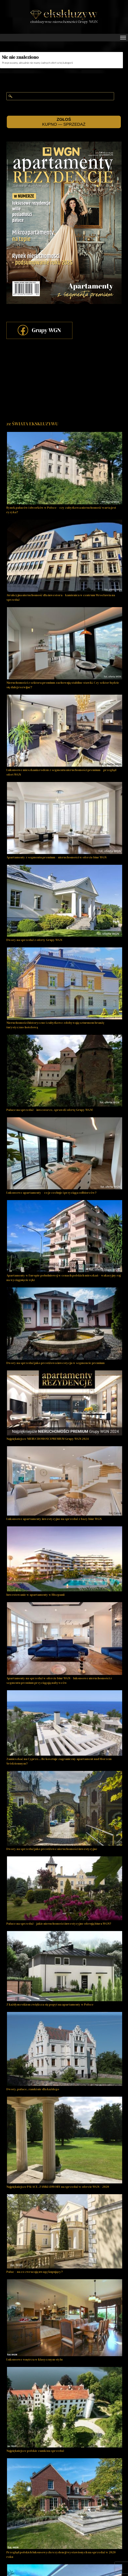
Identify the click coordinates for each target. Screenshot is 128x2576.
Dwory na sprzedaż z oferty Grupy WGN (34, 940)
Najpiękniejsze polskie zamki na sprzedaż (35, 2451)
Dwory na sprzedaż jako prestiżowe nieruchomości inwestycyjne (51, 1849)
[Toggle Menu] (123, 37)
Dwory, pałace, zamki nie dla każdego (32, 2089)
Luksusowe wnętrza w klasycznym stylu (34, 2359)
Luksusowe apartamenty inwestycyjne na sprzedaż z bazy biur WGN (54, 1519)
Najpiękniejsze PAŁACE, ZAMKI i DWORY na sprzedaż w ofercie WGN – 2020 (57, 2187)
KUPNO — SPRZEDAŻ (64, 122)
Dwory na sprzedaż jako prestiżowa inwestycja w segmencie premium (55, 1363)
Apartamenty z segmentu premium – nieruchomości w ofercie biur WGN (56, 857)
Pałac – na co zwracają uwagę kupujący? (34, 2272)
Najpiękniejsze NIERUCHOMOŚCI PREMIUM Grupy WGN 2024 (47, 1439)
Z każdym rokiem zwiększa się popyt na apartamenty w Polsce (50, 2004)
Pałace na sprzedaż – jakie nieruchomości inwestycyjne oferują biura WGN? (58, 1923)
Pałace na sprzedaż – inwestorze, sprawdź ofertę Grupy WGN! (49, 1110)
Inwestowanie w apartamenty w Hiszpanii (35, 1595)
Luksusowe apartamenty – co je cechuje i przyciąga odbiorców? (51, 1192)
